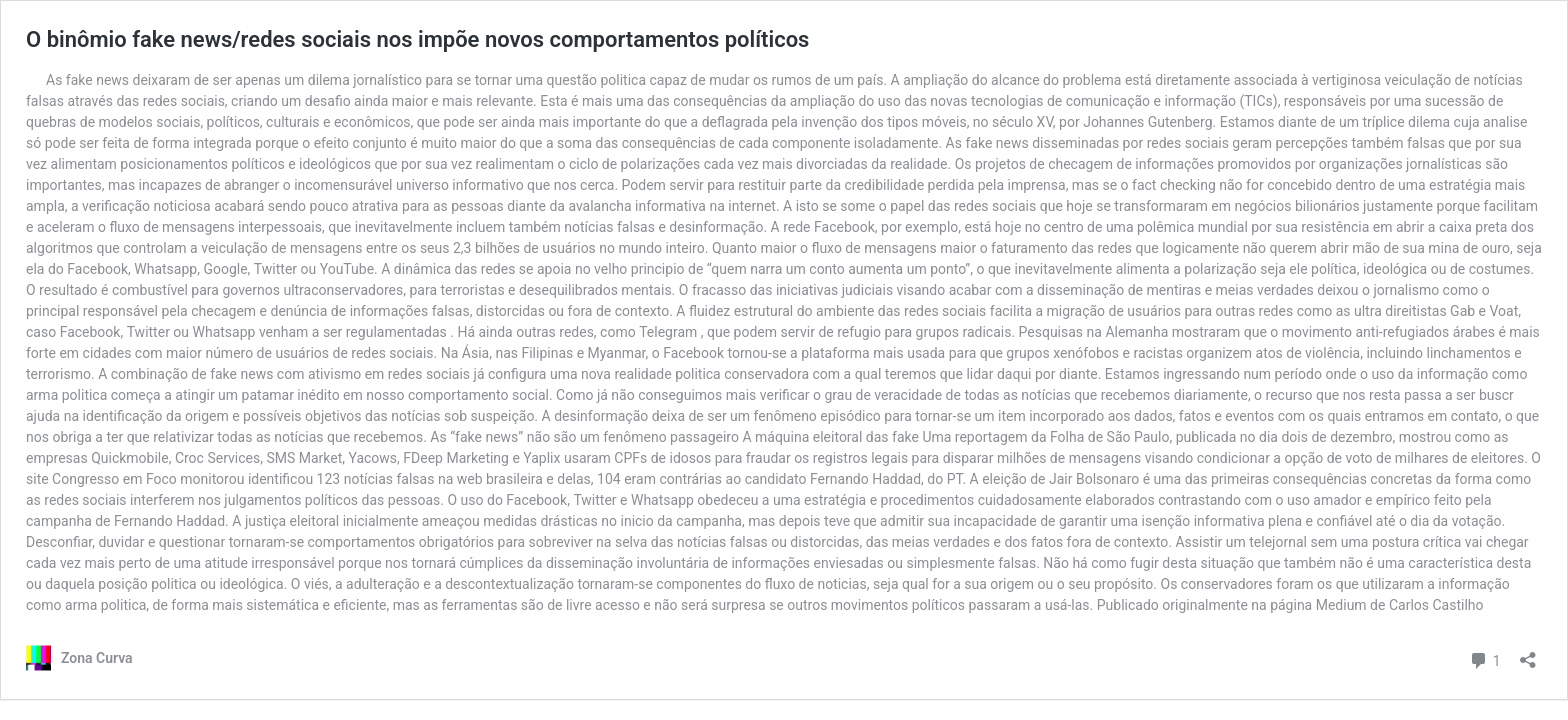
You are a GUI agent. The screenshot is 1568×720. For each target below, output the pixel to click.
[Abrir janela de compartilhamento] (1528, 653)
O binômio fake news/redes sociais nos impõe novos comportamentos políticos (417, 39)
